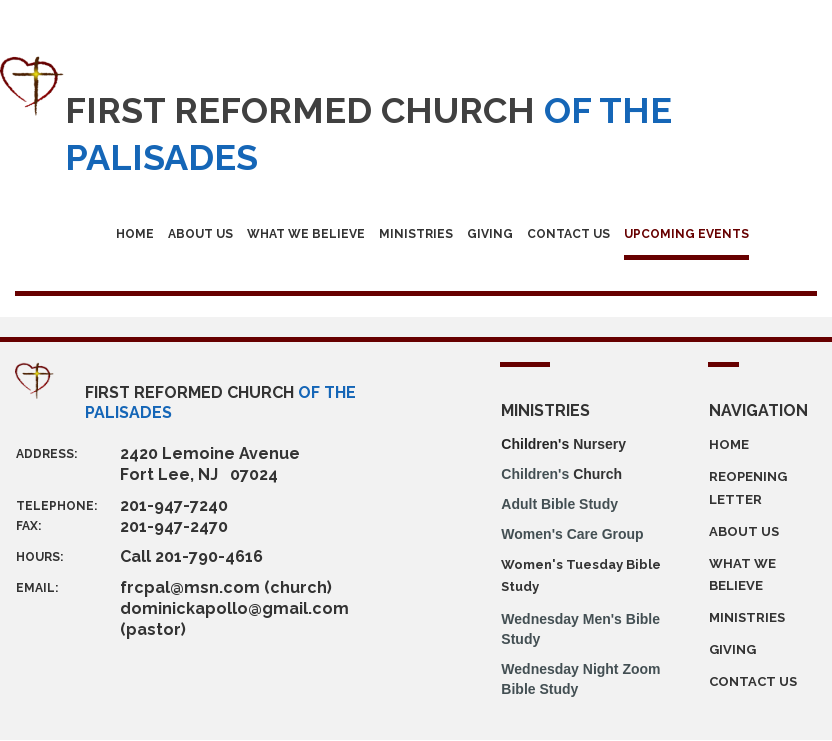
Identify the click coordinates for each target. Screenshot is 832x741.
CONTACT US (568, 234)
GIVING (490, 234)
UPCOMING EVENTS (686, 234)
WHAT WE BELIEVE (306, 234)
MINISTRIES (416, 234)
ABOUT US (200, 234)
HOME (135, 234)
